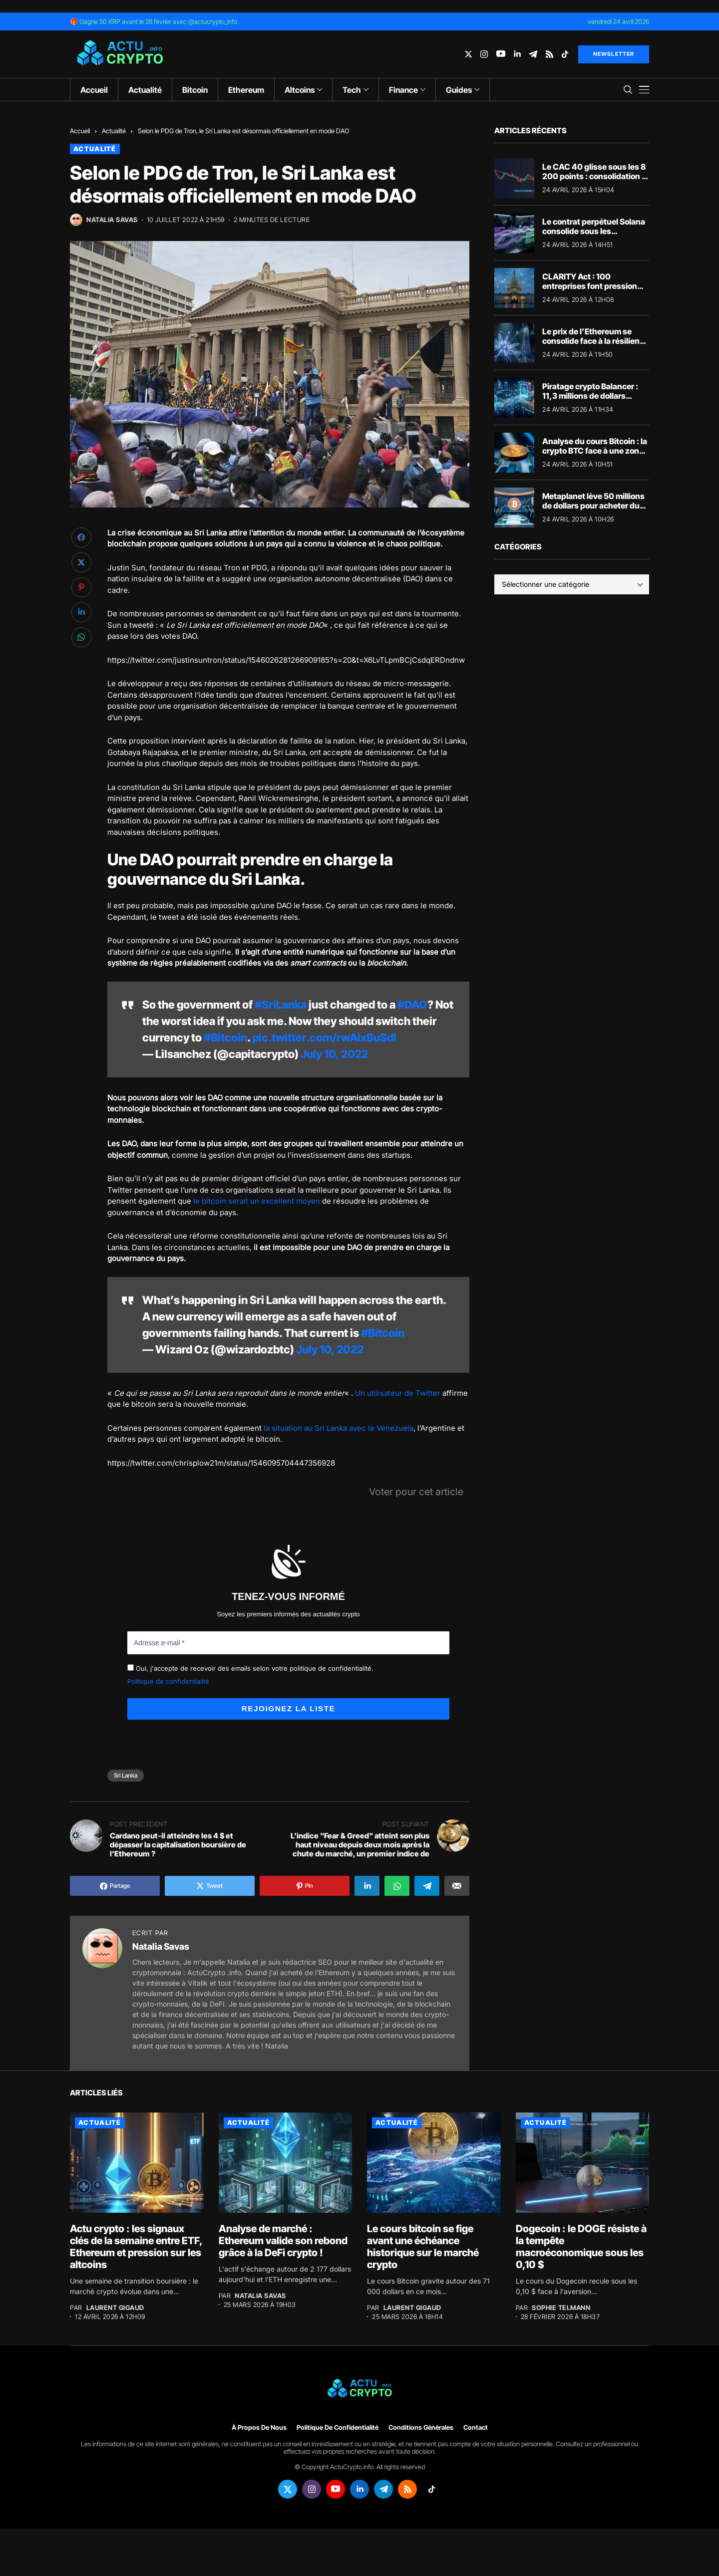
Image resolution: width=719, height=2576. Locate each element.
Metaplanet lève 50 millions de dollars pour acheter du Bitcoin (593, 505)
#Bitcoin (225, 1037)
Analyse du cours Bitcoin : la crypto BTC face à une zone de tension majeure (594, 450)
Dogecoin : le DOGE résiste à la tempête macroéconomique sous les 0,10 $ (581, 2246)
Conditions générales (420, 2427)
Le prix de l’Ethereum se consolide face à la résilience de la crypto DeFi (595, 340)
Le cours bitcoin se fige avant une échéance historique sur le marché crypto (423, 2246)
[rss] (549, 54)
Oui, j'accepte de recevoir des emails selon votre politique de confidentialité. (250, 1668)
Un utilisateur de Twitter (397, 1393)
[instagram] (484, 54)
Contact (475, 2427)
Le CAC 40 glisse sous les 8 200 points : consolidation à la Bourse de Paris (594, 176)
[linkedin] (517, 54)
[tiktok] (565, 54)
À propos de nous (259, 2427)
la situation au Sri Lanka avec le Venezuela (338, 1428)
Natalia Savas (112, 220)
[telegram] (533, 54)
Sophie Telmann (561, 2307)
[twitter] (468, 54)
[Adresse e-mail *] (288, 1642)
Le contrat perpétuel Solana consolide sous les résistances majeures (593, 231)
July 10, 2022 (334, 1053)
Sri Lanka (125, 1775)
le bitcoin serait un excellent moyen (256, 1201)
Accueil (80, 131)
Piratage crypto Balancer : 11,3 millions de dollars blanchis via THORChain (590, 395)
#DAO (412, 1004)
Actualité (114, 131)
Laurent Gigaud (115, 2307)
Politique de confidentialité (168, 1681)
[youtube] (500, 54)
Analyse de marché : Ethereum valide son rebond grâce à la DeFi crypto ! (283, 2240)
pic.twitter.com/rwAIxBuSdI (324, 1037)
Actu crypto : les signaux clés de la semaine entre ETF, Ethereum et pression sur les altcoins (136, 2246)
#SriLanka (281, 1004)
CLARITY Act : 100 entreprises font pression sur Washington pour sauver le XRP (595, 290)
